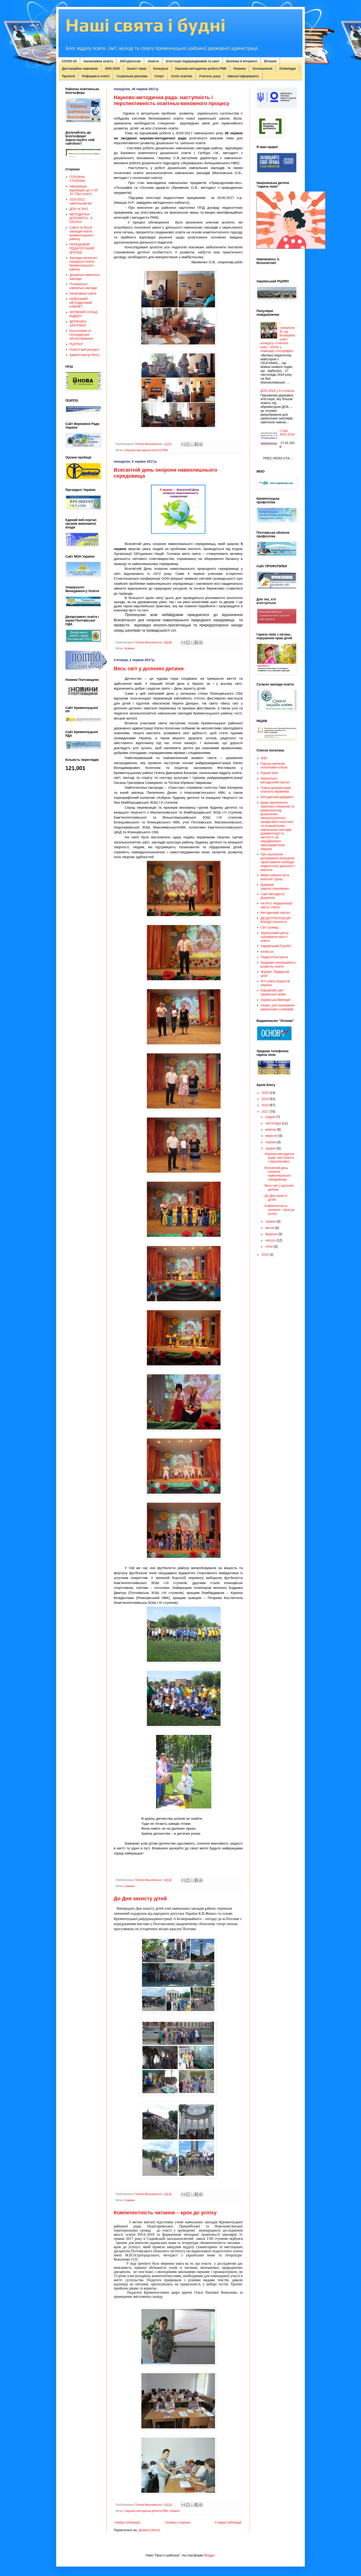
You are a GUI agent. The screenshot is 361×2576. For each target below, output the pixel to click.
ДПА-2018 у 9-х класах (277, 391)
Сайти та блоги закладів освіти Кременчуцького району (82, 233)
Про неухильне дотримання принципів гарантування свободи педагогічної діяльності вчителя (278, 861)
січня (269, 1246)
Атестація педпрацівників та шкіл (192, 61)
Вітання (270, 61)
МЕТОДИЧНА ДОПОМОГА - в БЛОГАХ (81, 218)
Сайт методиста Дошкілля (273, 896)
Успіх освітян (181, 76)
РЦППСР (76, 344)
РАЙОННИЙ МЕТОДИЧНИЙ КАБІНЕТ (81, 303)
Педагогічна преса (274, 957)
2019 (266, 1099)
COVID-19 (69, 61)
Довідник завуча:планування (275, 886)
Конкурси (160, 68)
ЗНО (264, 758)
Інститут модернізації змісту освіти (276, 905)
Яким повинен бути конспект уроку (275, 877)
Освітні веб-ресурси (84, 349)
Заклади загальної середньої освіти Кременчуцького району (83, 263)
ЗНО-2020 (112, 68)
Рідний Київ (269, 773)
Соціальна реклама (132, 76)
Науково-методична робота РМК (201, 68)
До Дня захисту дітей (140, 1898)
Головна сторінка (177, 2522)
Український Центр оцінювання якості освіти (275, 937)
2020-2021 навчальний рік (81, 201)
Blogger (209, 2555)
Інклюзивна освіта (98, 61)
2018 (266, 1105)
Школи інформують (243, 76)
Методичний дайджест (277, 797)
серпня (271, 1142)
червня (271, 1148)
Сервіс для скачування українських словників (278, 1007)
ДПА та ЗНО (79, 209)
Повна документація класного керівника (276, 790)
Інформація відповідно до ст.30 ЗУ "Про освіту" (84, 190)
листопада (273, 1123)
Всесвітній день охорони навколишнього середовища (278, 1173)
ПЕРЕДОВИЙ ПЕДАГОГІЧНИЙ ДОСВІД (82, 248)
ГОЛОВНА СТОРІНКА (77, 179)
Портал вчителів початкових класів (274, 765)
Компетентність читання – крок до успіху (165, 2212)
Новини (239, 68)
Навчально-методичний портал (275, 780)
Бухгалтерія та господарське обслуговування (81, 334)
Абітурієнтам (130, 61)
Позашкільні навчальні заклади (83, 286)
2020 (266, 1093)
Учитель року (210, 76)
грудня (270, 1117)
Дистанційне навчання (80, 68)
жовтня (271, 1129)
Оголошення (263, 68)
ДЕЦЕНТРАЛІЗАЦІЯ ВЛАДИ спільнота (276, 920)
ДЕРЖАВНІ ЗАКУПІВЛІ (78, 323)
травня (271, 1221)
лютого (271, 1240)
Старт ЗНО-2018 (286, 432)
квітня (270, 1228)
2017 (266, 1111)
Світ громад (269, 927)
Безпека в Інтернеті (241, 61)
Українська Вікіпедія (276, 1000)
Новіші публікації (127, 2522)
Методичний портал (275, 912)
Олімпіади (287, 68)
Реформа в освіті (96, 76)
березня (271, 1234)
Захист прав (136, 68)
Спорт (159, 76)
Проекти (68, 76)
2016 (266, 1254)
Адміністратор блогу (85, 355)
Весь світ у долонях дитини (149, 668)
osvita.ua (267, 951)
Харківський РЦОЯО (276, 946)
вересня (271, 1136)
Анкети (153, 61)
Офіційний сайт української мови (273, 992)
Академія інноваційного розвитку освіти (278, 964)
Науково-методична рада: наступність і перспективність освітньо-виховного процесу (171, 100)
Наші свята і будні (145, 25)
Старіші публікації (228, 2522)
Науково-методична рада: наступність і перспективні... (279, 1157)
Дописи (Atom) (149, 2530)
